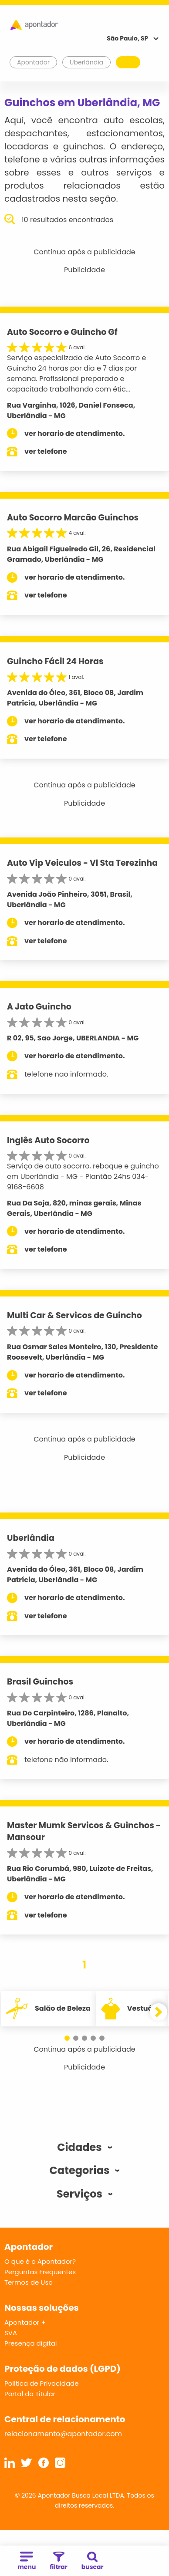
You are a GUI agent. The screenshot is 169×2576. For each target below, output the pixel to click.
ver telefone (45, 451)
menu (26, 2561)
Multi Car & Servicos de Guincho (74, 1315)
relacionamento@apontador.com (63, 2434)
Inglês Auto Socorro (48, 1140)
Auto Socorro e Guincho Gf (62, 332)
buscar (92, 2561)
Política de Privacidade (41, 2383)
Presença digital (30, 2343)
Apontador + (25, 2322)
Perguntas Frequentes (40, 2271)
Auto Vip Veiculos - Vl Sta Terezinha (82, 863)
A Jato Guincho (39, 1007)
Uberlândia (30, 1538)
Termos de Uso (28, 2282)
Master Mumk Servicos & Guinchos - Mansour (84, 1831)
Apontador (33, 62)
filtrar (58, 2561)
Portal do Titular (29, 2393)
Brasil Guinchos (40, 1682)
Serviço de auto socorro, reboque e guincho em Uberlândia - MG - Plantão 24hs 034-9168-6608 (83, 1176)
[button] (67, 2038)
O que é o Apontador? (40, 2261)
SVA (10, 2332)
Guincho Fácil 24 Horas (55, 661)
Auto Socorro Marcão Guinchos (73, 517)
